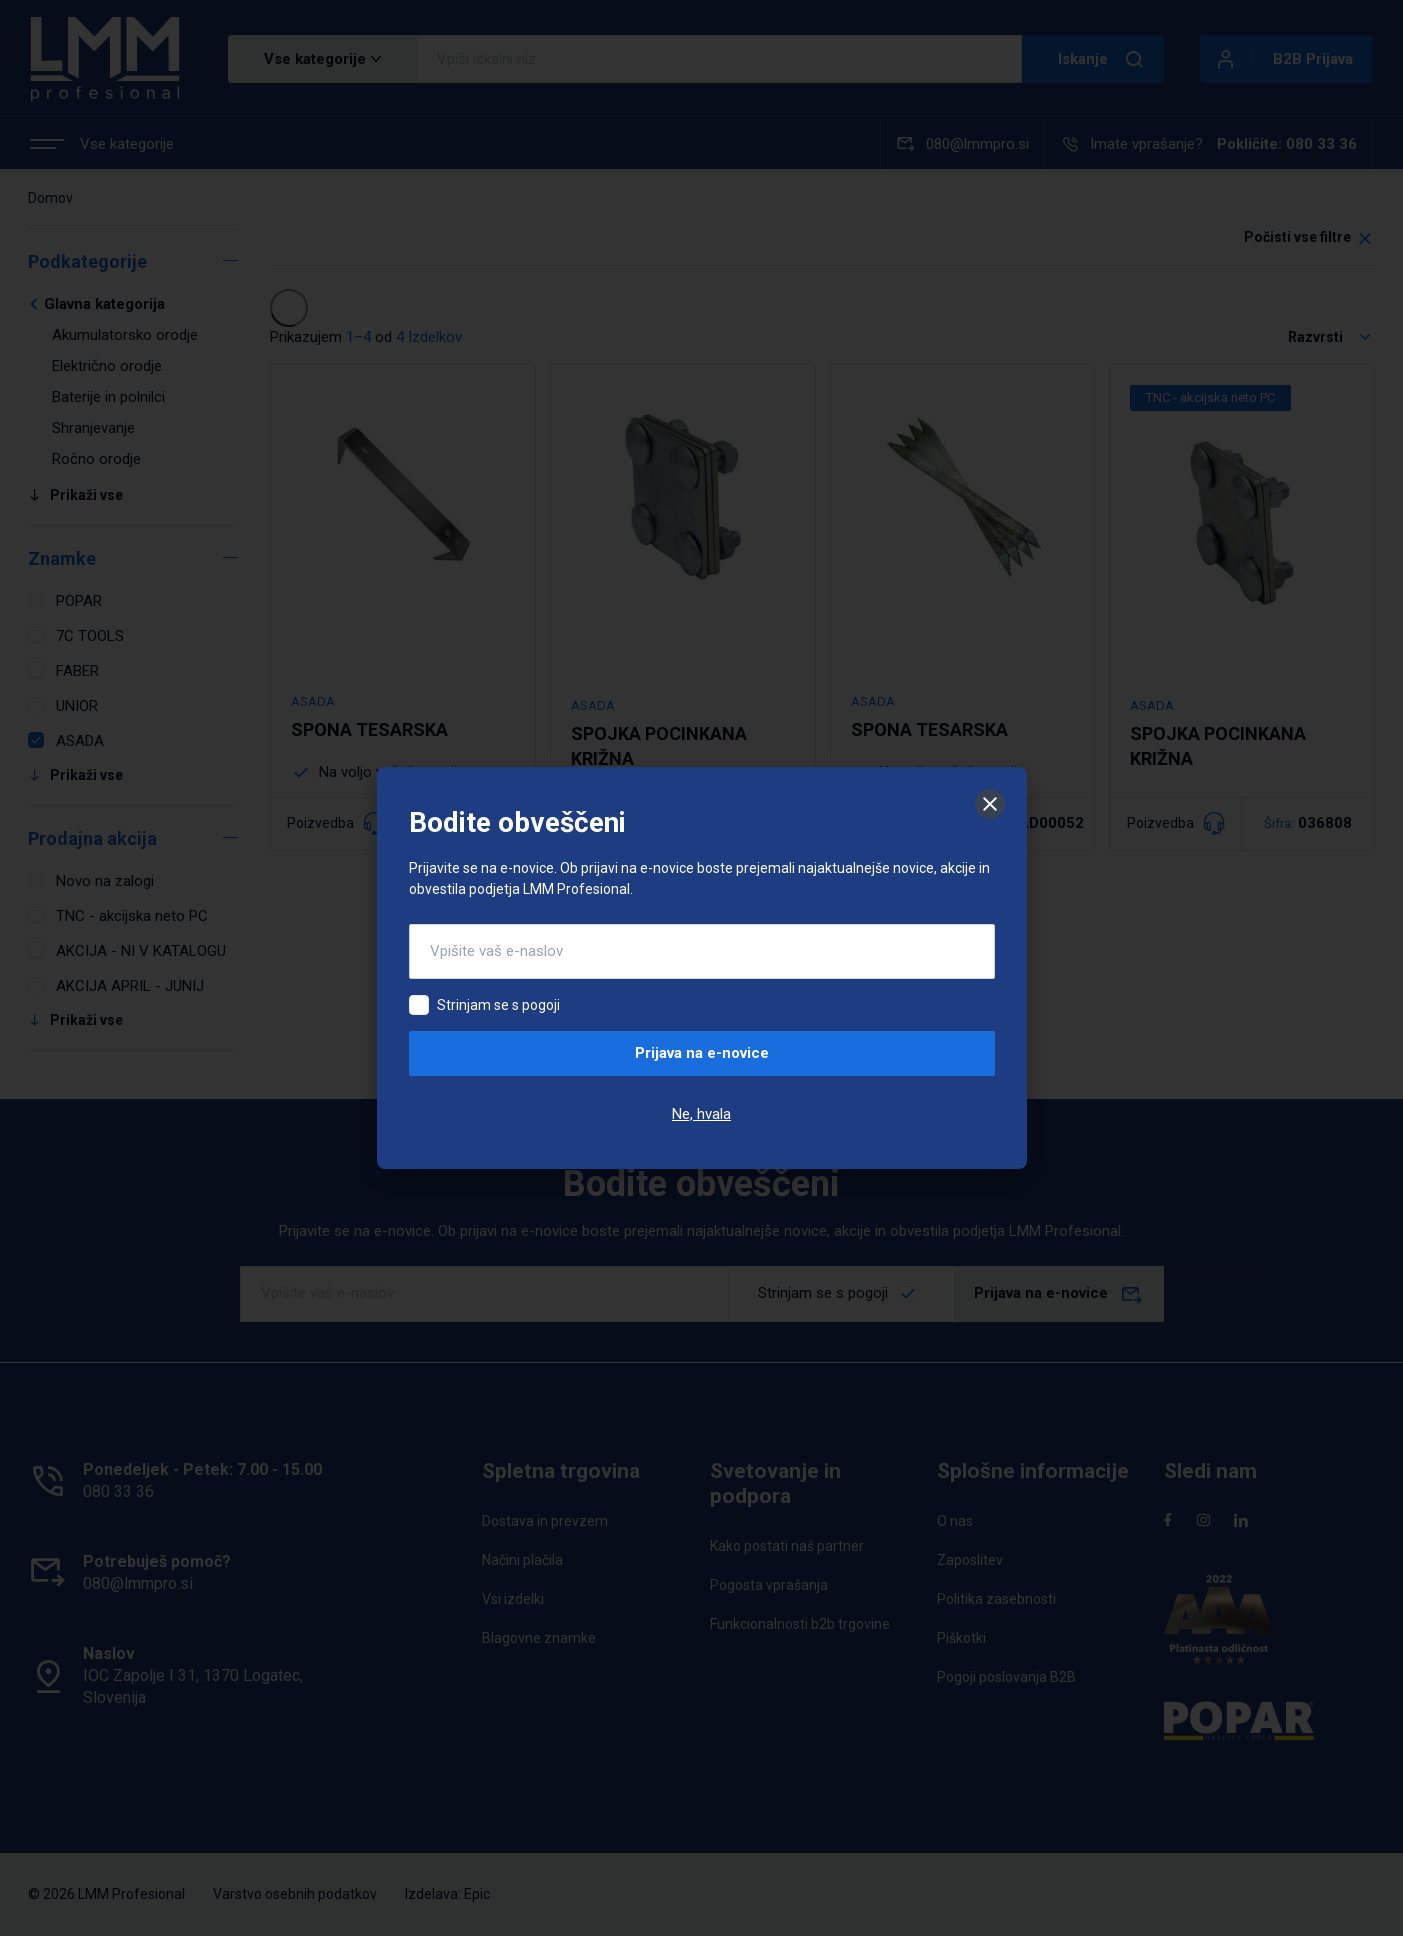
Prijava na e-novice (702, 1053)
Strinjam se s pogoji (498, 1005)
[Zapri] (990, 804)
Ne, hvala (701, 1114)
